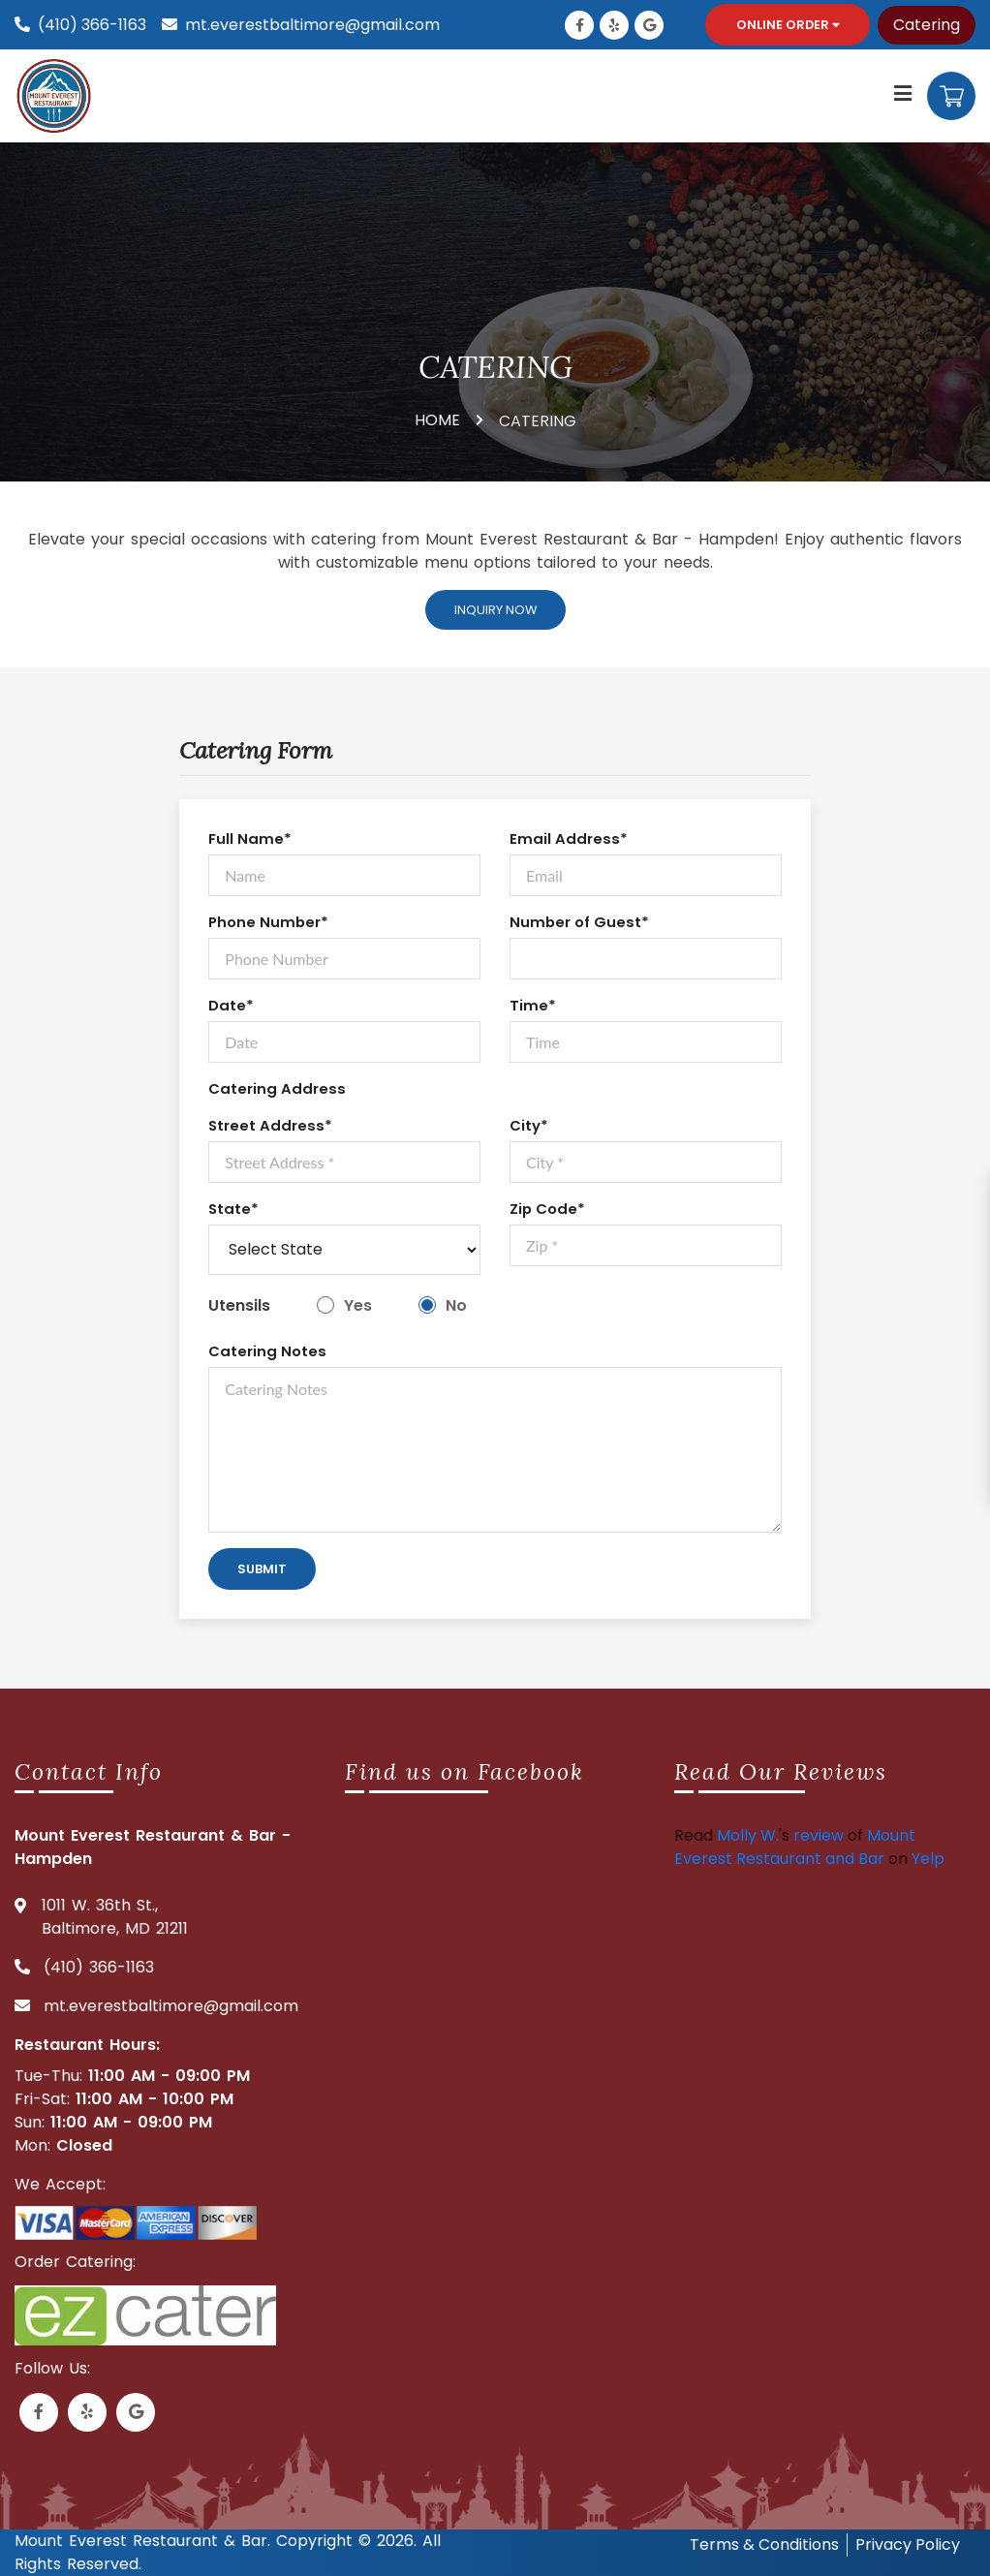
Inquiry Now (495, 610)
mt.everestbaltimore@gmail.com (312, 25)
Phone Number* (268, 922)
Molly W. (748, 1835)
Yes (358, 1306)
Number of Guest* (579, 922)
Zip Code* (547, 1208)
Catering (926, 25)
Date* (231, 1005)
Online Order (788, 24)
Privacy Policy (907, 2544)
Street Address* (270, 1125)
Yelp (928, 1858)
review (818, 1835)
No (456, 1306)
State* (233, 1208)
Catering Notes (267, 1351)
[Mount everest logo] (57, 95)
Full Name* (250, 838)
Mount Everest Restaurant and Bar (794, 1847)
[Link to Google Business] (649, 25)
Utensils (239, 1305)
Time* (533, 1005)
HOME (437, 420)
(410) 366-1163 (92, 25)
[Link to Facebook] (579, 25)
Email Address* (569, 838)
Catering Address (277, 1088)
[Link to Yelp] (614, 25)
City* (529, 1125)
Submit (262, 1569)
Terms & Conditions (764, 2544)
